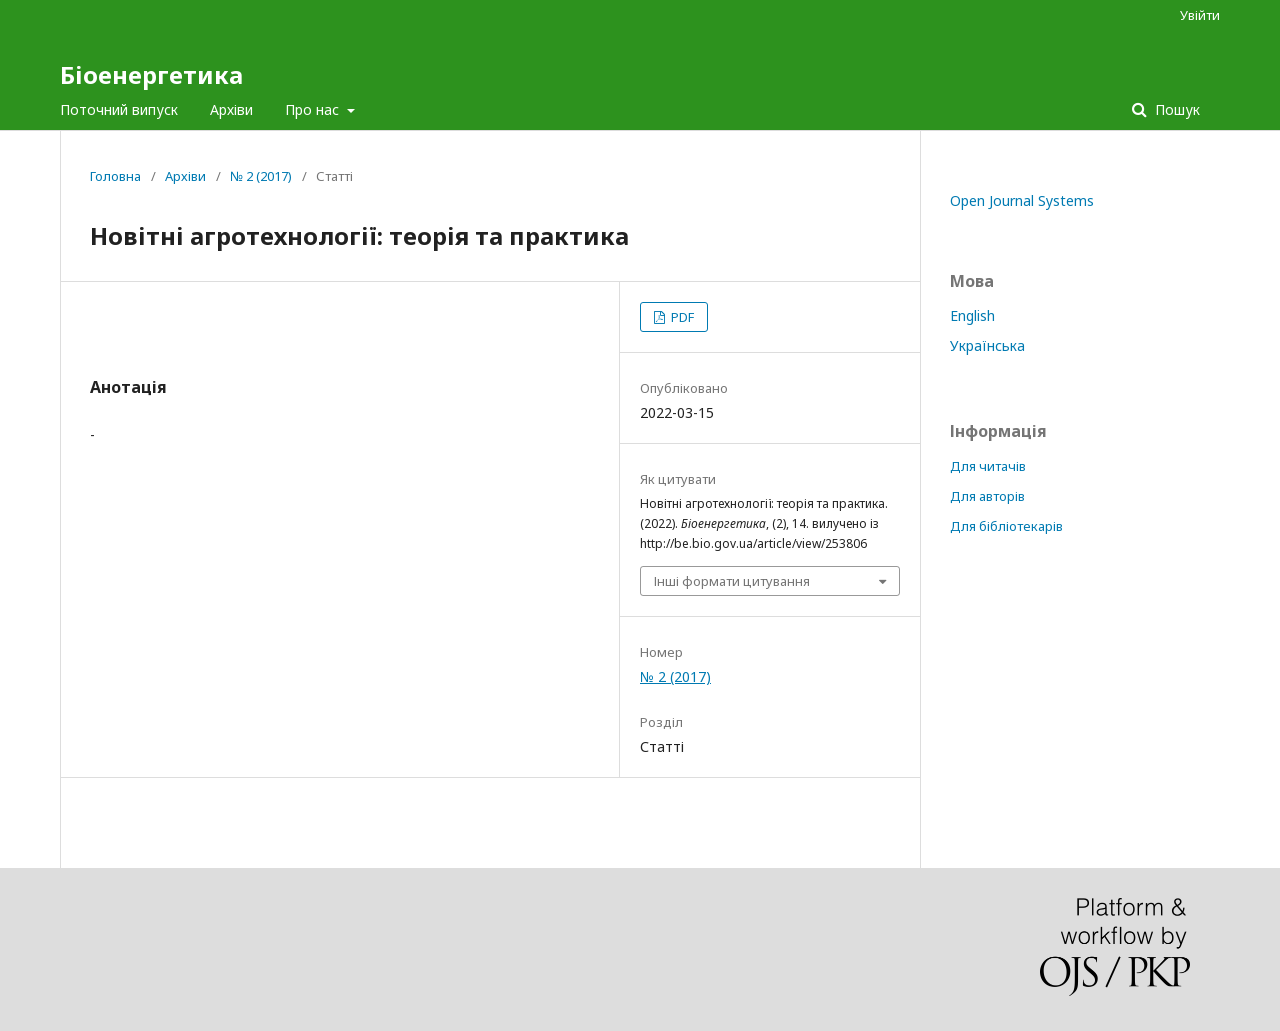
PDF (681, 317)
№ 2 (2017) (261, 176)
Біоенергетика (151, 74)
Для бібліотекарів (1006, 526)
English (972, 315)
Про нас (314, 109)
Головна (115, 176)
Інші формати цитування (732, 581)
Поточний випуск (119, 109)
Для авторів (987, 496)
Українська (987, 345)
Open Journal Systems (1022, 200)
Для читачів (988, 466)
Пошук (1175, 109)
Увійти (1200, 15)
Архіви (231, 109)
